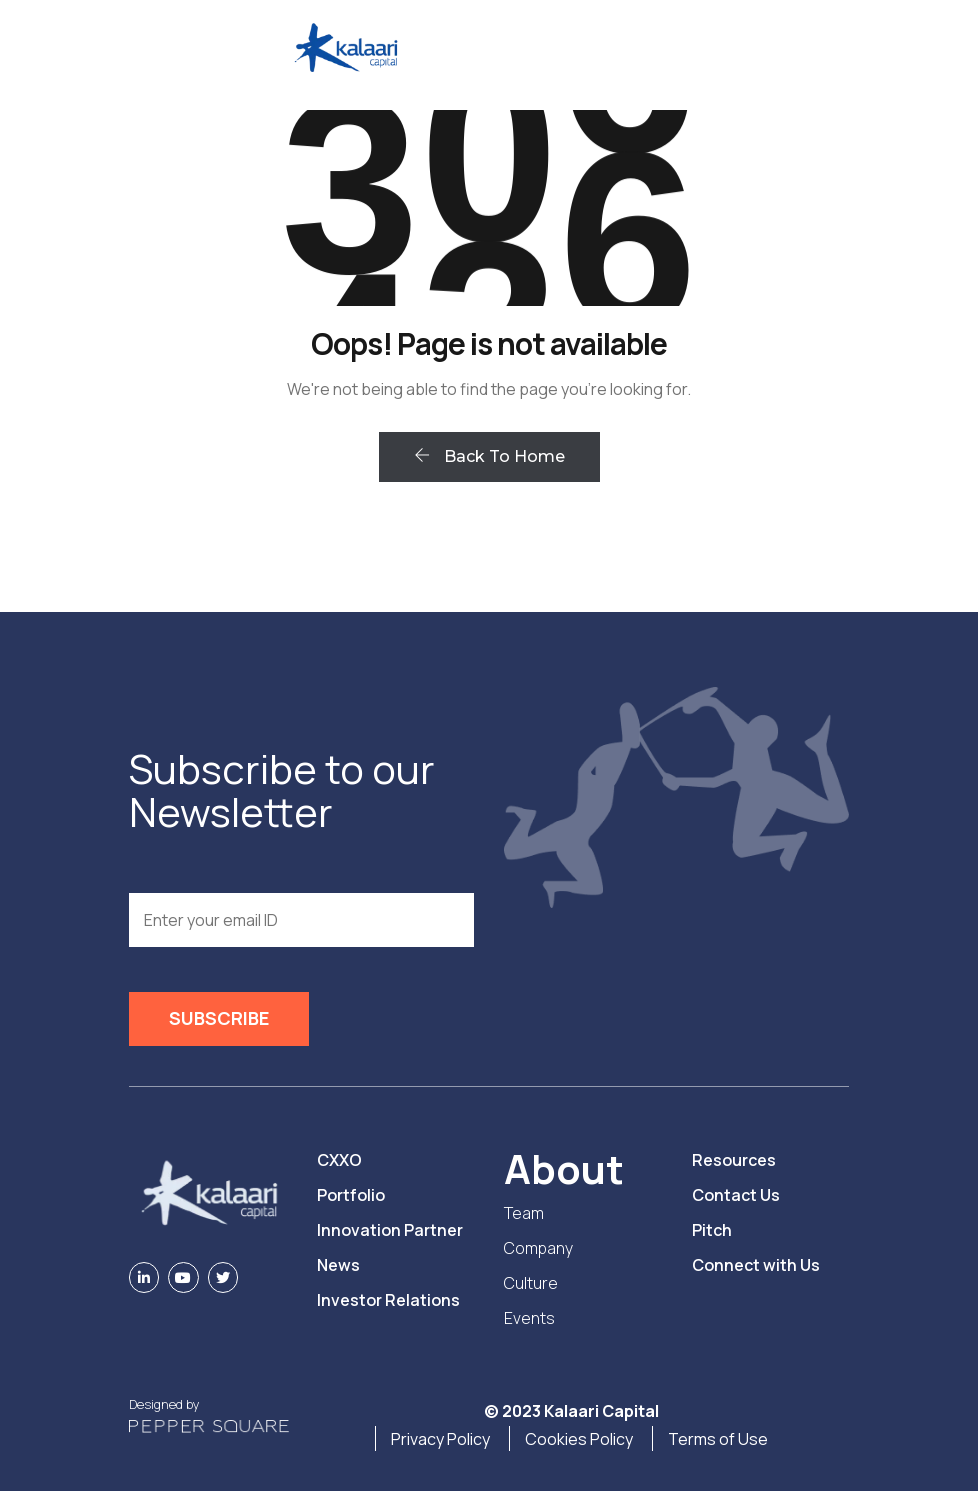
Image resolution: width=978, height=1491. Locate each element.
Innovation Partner (390, 1230)
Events (529, 1318)
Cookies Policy (579, 1439)
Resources (734, 1160)
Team (524, 1213)
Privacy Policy (440, 1439)
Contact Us (736, 1195)
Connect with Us (756, 1265)
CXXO (339, 1160)
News (338, 1265)
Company (538, 1248)
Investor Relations (388, 1300)
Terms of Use (718, 1439)
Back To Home (489, 456)
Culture (531, 1283)
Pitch (712, 1230)
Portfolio (351, 1195)
